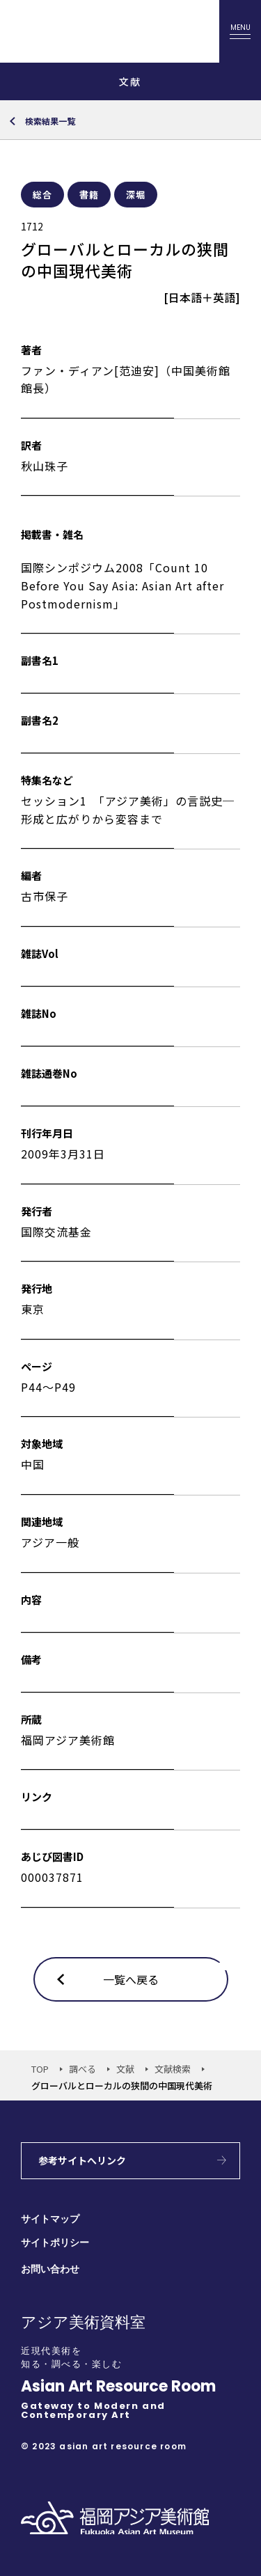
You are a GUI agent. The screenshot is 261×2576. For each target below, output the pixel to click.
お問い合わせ (50, 2269)
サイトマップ (50, 2219)
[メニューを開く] (240, 31)
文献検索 (173, 2068)
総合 (42, 194)
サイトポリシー (55, 2243)
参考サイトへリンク (82, 2160)
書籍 (89, 194)
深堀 (135, 194)
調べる (82, 2068)
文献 (125, 2068)
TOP (40, 2068)
